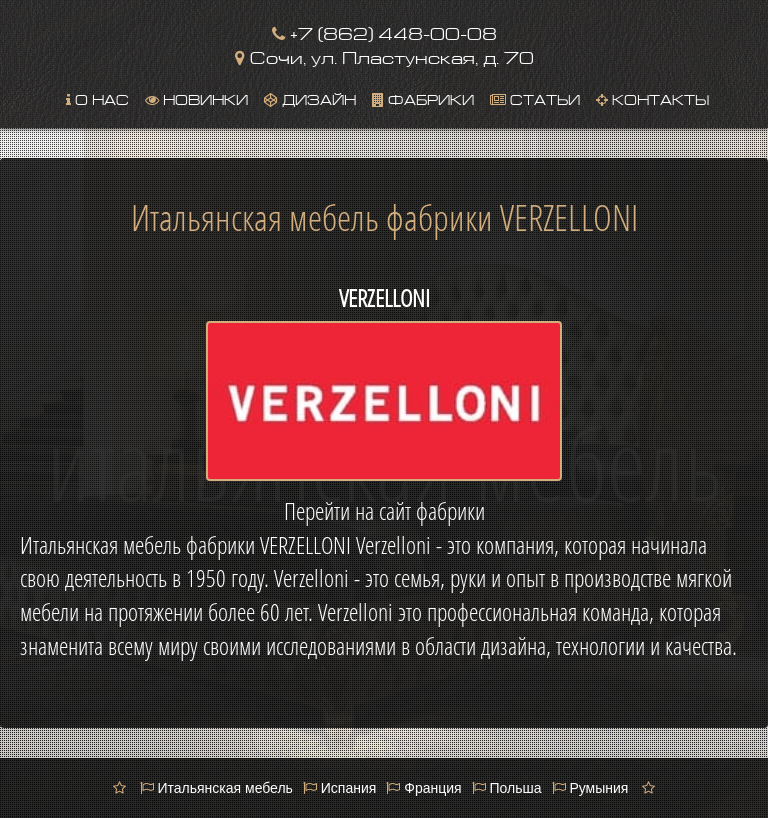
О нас (97, 98)
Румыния (590, 788)
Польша (507, 788)
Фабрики (423, 98)
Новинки (196, 98)
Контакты (652, 98)
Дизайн (310, 98)
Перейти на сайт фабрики (384, 511)
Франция (423, 788)
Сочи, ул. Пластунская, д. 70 (384, 55)
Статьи (535, 98)
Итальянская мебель (216, 788)
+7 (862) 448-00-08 (384, 31)
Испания (339, 788)
